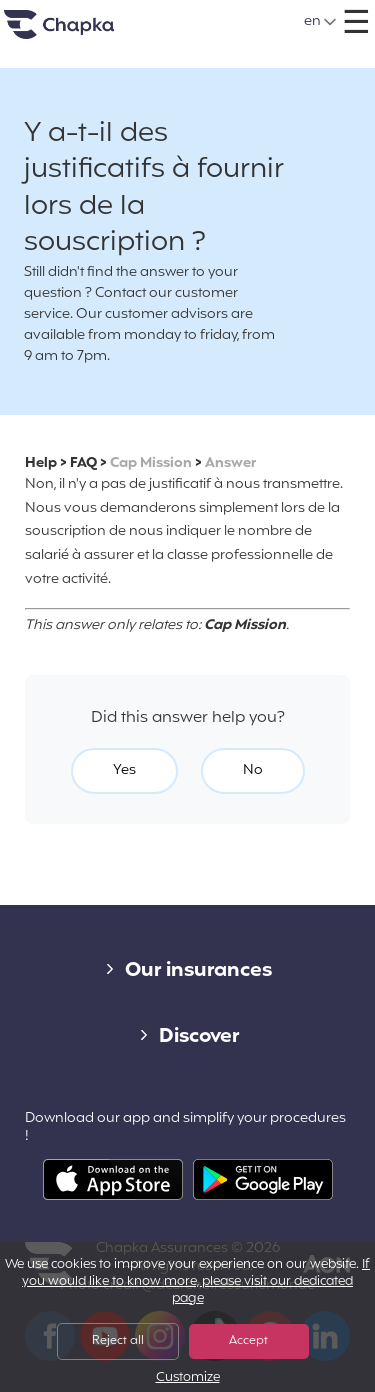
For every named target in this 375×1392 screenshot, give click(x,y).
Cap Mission (151, 463)
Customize (188, 1378)
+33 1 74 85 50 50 (209, 14)
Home (84, 32)
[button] (321, 22)
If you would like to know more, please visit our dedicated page (196, 1282)
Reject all (118, 1341)
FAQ (83, 463)
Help (41, 463)
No (253, 770)
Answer (230, 463)
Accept (248, 1341)
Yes (124, 770)
